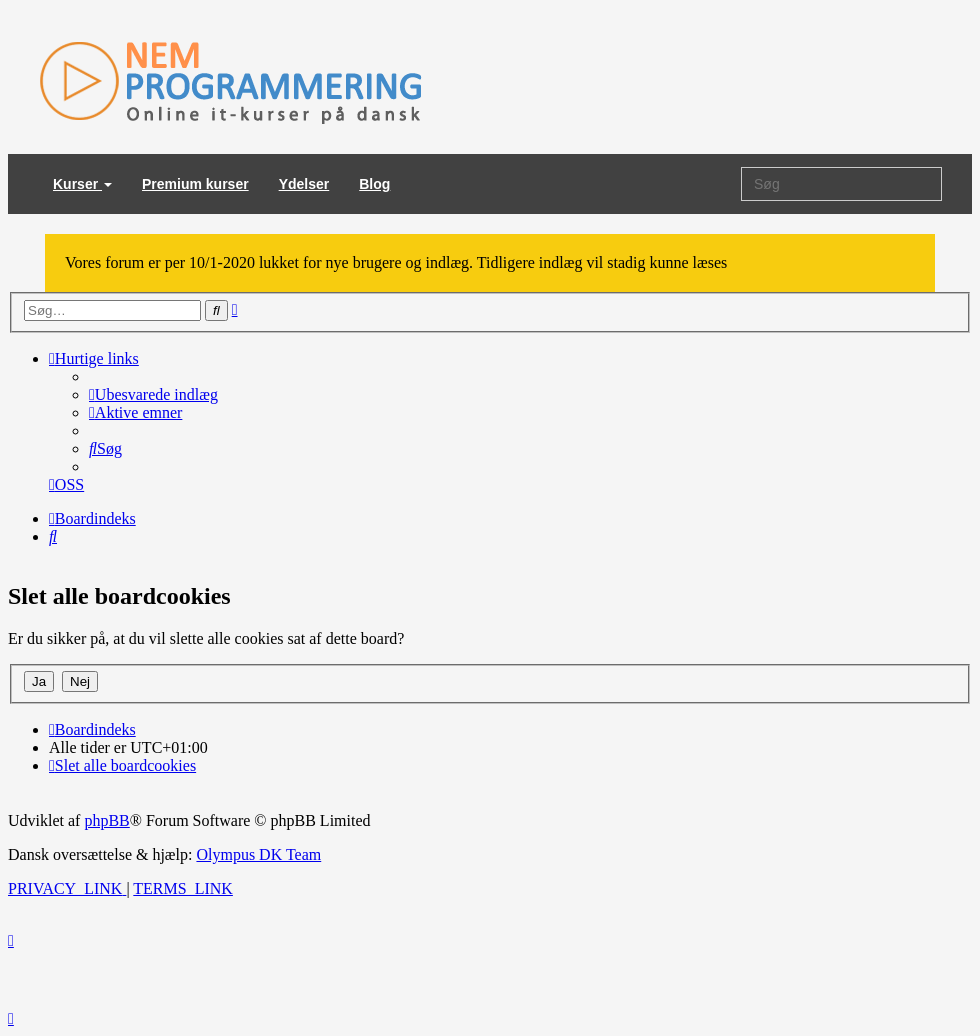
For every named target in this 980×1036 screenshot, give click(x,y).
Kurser (82, 184)
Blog (374, 184)
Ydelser (304, 184)
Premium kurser (195, 184)
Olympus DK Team (258, 854)
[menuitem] (153, 394)
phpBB (106, 820)
